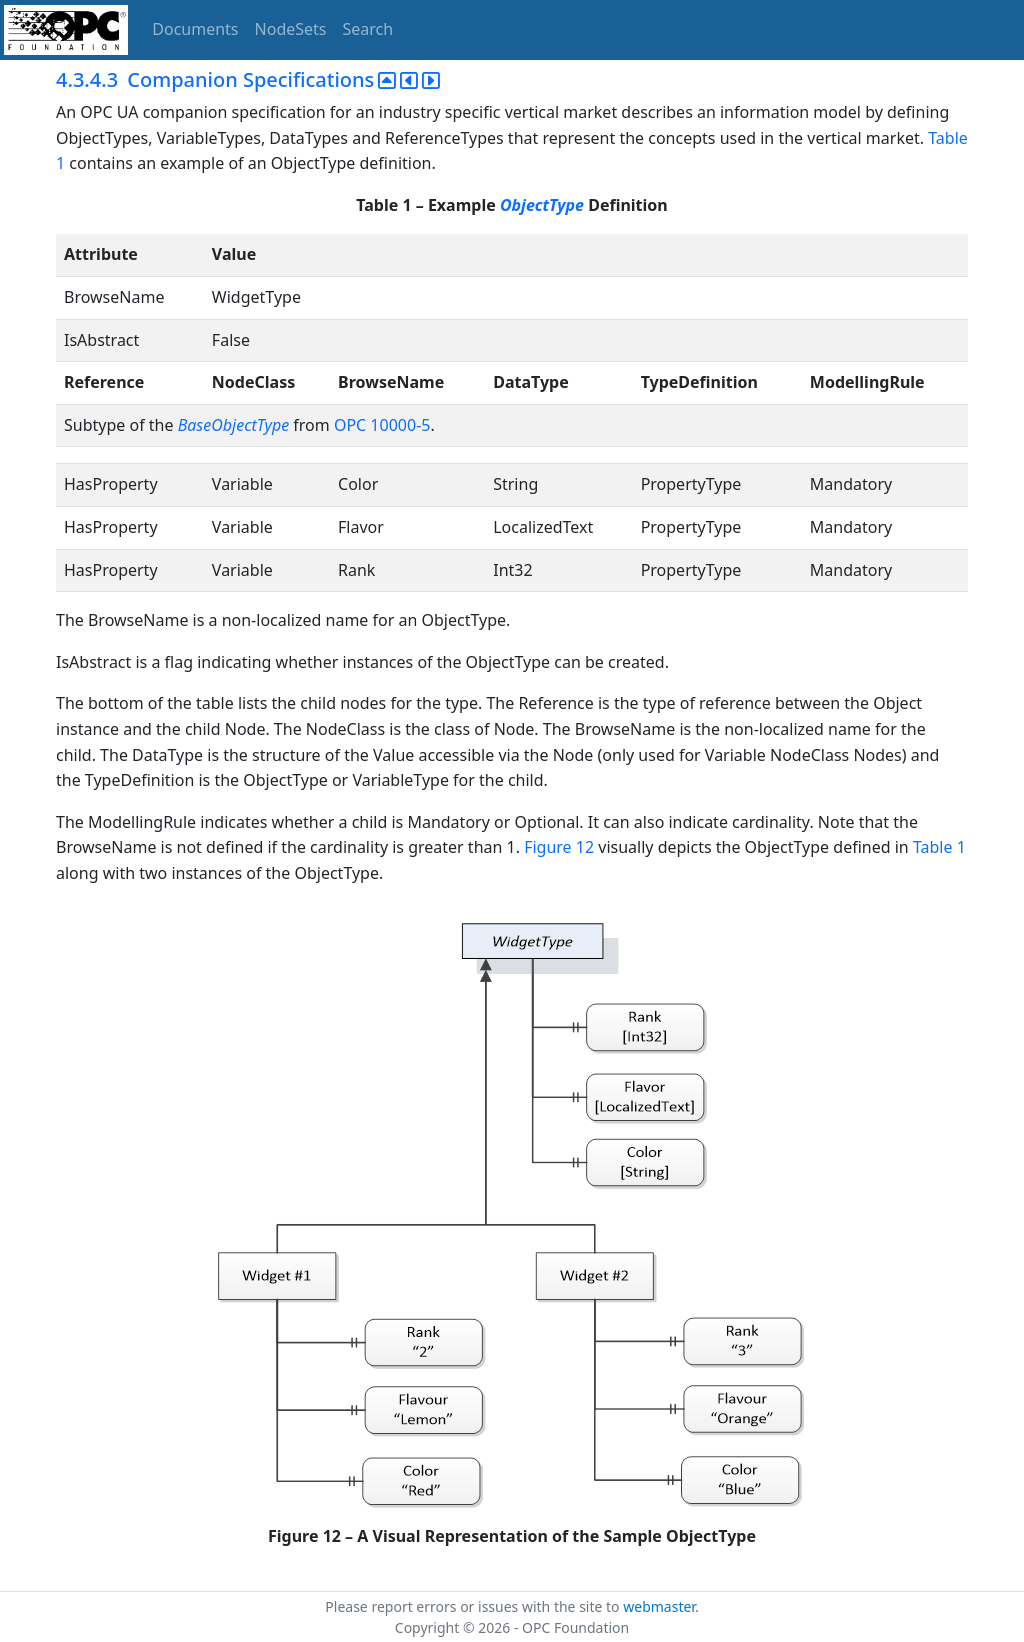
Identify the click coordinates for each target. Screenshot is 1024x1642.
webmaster (659, 1606)
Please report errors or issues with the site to (474, 1606)
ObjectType (542, 205)
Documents (195, 29)
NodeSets (291, 29)
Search (368, 29)
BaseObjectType (233, 425)
